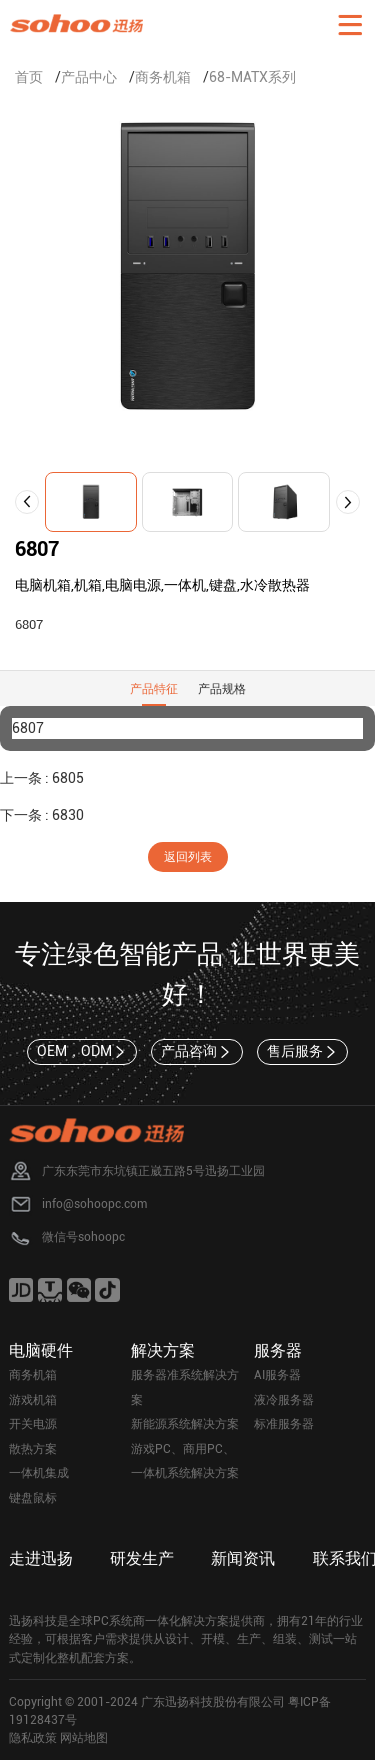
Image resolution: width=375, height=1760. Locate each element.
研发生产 (142, 1558)
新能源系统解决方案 (185, 1424)
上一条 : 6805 (42, 778)
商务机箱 (163, 77)
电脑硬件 (41, 1350)
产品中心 (89, 77)
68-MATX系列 (252, 77)
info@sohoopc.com (94, 1204)
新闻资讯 (243, 1558)
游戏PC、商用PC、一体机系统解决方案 (185, 1461)
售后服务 (303, 1052)
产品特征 (154, 689)
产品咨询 (197, 1052)
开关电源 (33, 1424)
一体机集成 (39, 1473)
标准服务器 (284, 1424)
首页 (29, 77)
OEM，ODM (82, 1052)
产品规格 (222, 689)
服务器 (278, 1350)
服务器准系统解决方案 (185, 1387)
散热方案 (33, 1449)
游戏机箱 (33, 1400)
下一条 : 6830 (42, 815)
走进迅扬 (41, 1558)
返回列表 (188, 857)
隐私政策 (33, 1738)
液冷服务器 (284, 1400)
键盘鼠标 (33, 1498)
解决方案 (163, 1350)
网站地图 (84, 1738)
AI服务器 (277, 1375)
